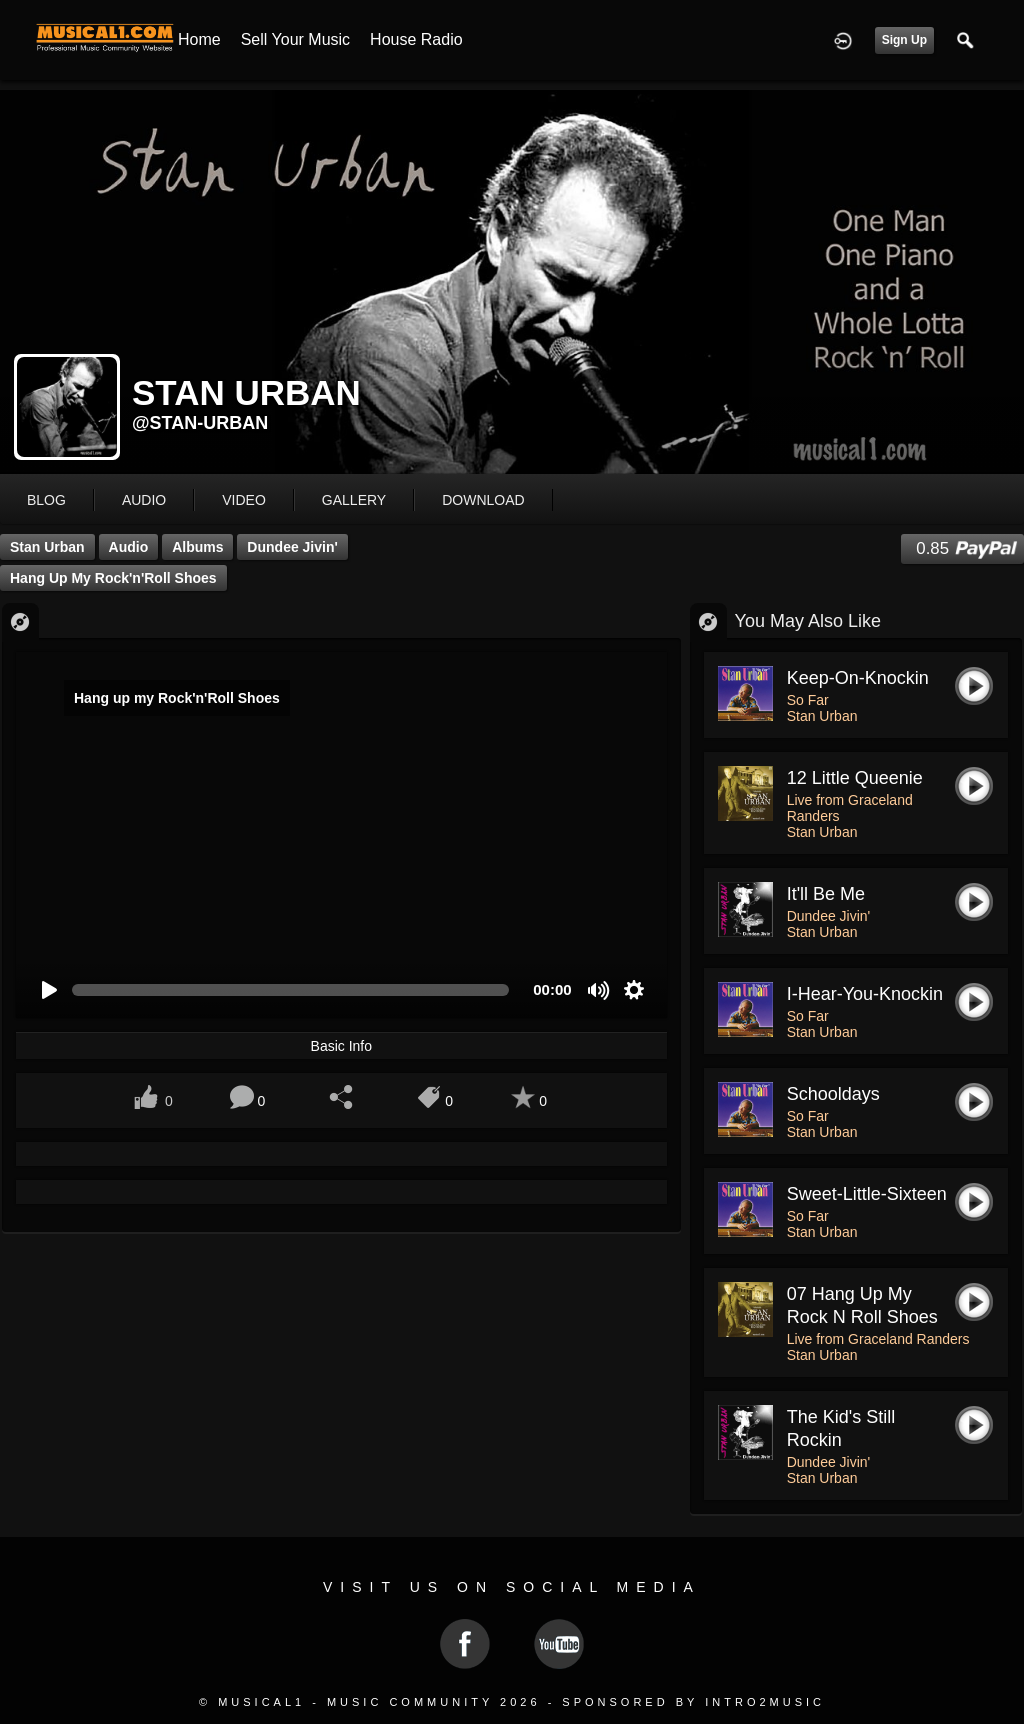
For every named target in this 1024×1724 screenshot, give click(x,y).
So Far (808, 700)
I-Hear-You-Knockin (865, 994)
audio (144, 500)
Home (199, 39)
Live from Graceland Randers (878, 1339)
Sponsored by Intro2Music (693, 1702)
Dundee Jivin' (292, 547)
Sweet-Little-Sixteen (867, 1194)
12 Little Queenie (855, 778)
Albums (197, 547)
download (483, 500)
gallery (354, 500)
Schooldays (833, 1094)
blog (46, 500)
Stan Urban (47, 547)
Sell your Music (295, 39)
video (244, 500)
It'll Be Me (826, 894)
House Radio (416, 39)
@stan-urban (200, 423)
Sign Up (904, 40)
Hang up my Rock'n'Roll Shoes (113, 578)
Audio (129, 547)
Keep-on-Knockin (858, 678)
